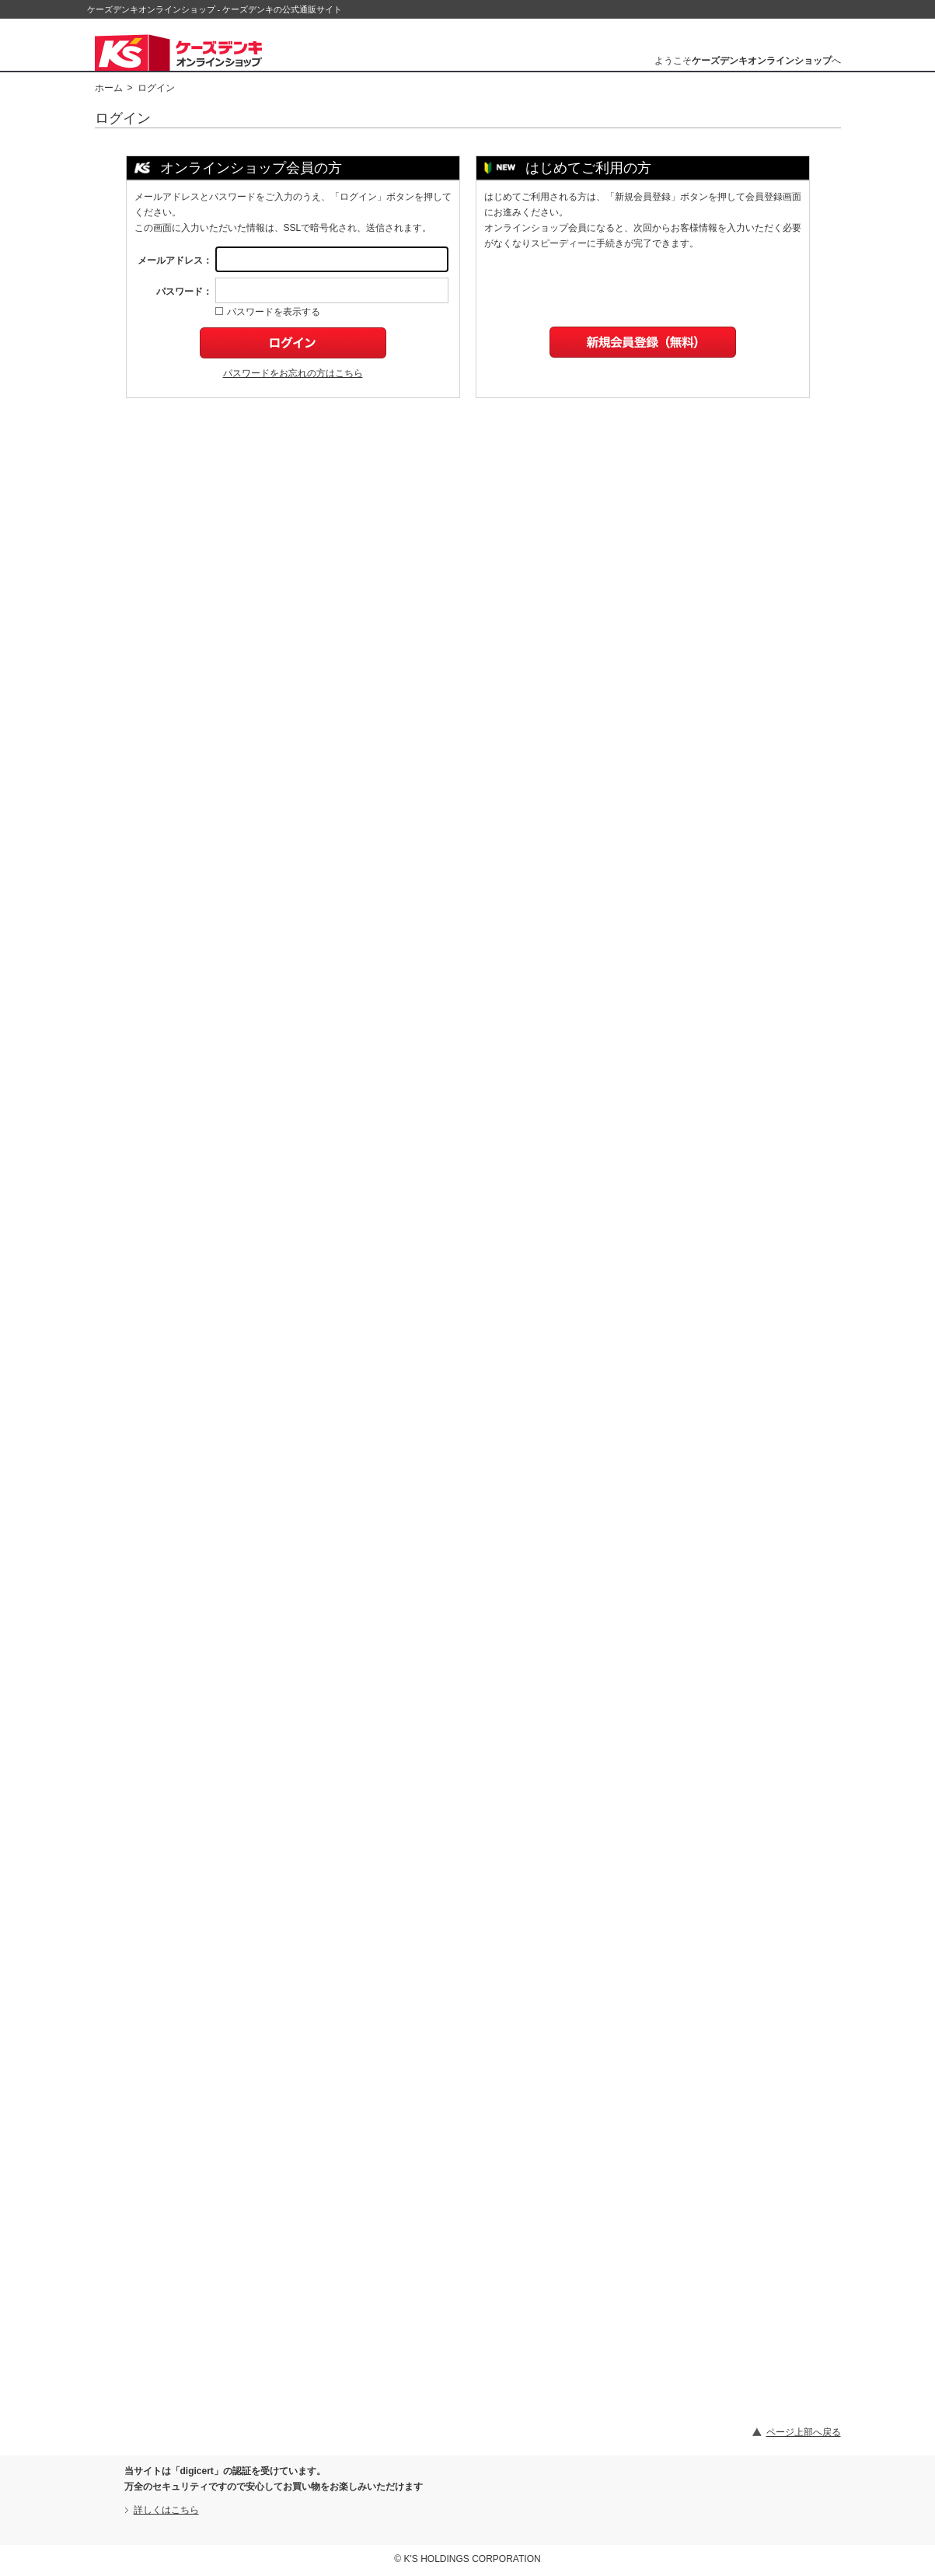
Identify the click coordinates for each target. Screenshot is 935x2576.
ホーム (109, 87)
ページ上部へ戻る (803, 2432)
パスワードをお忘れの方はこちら (293, 373)
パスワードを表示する (267, 311)
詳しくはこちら (166, 2509)
